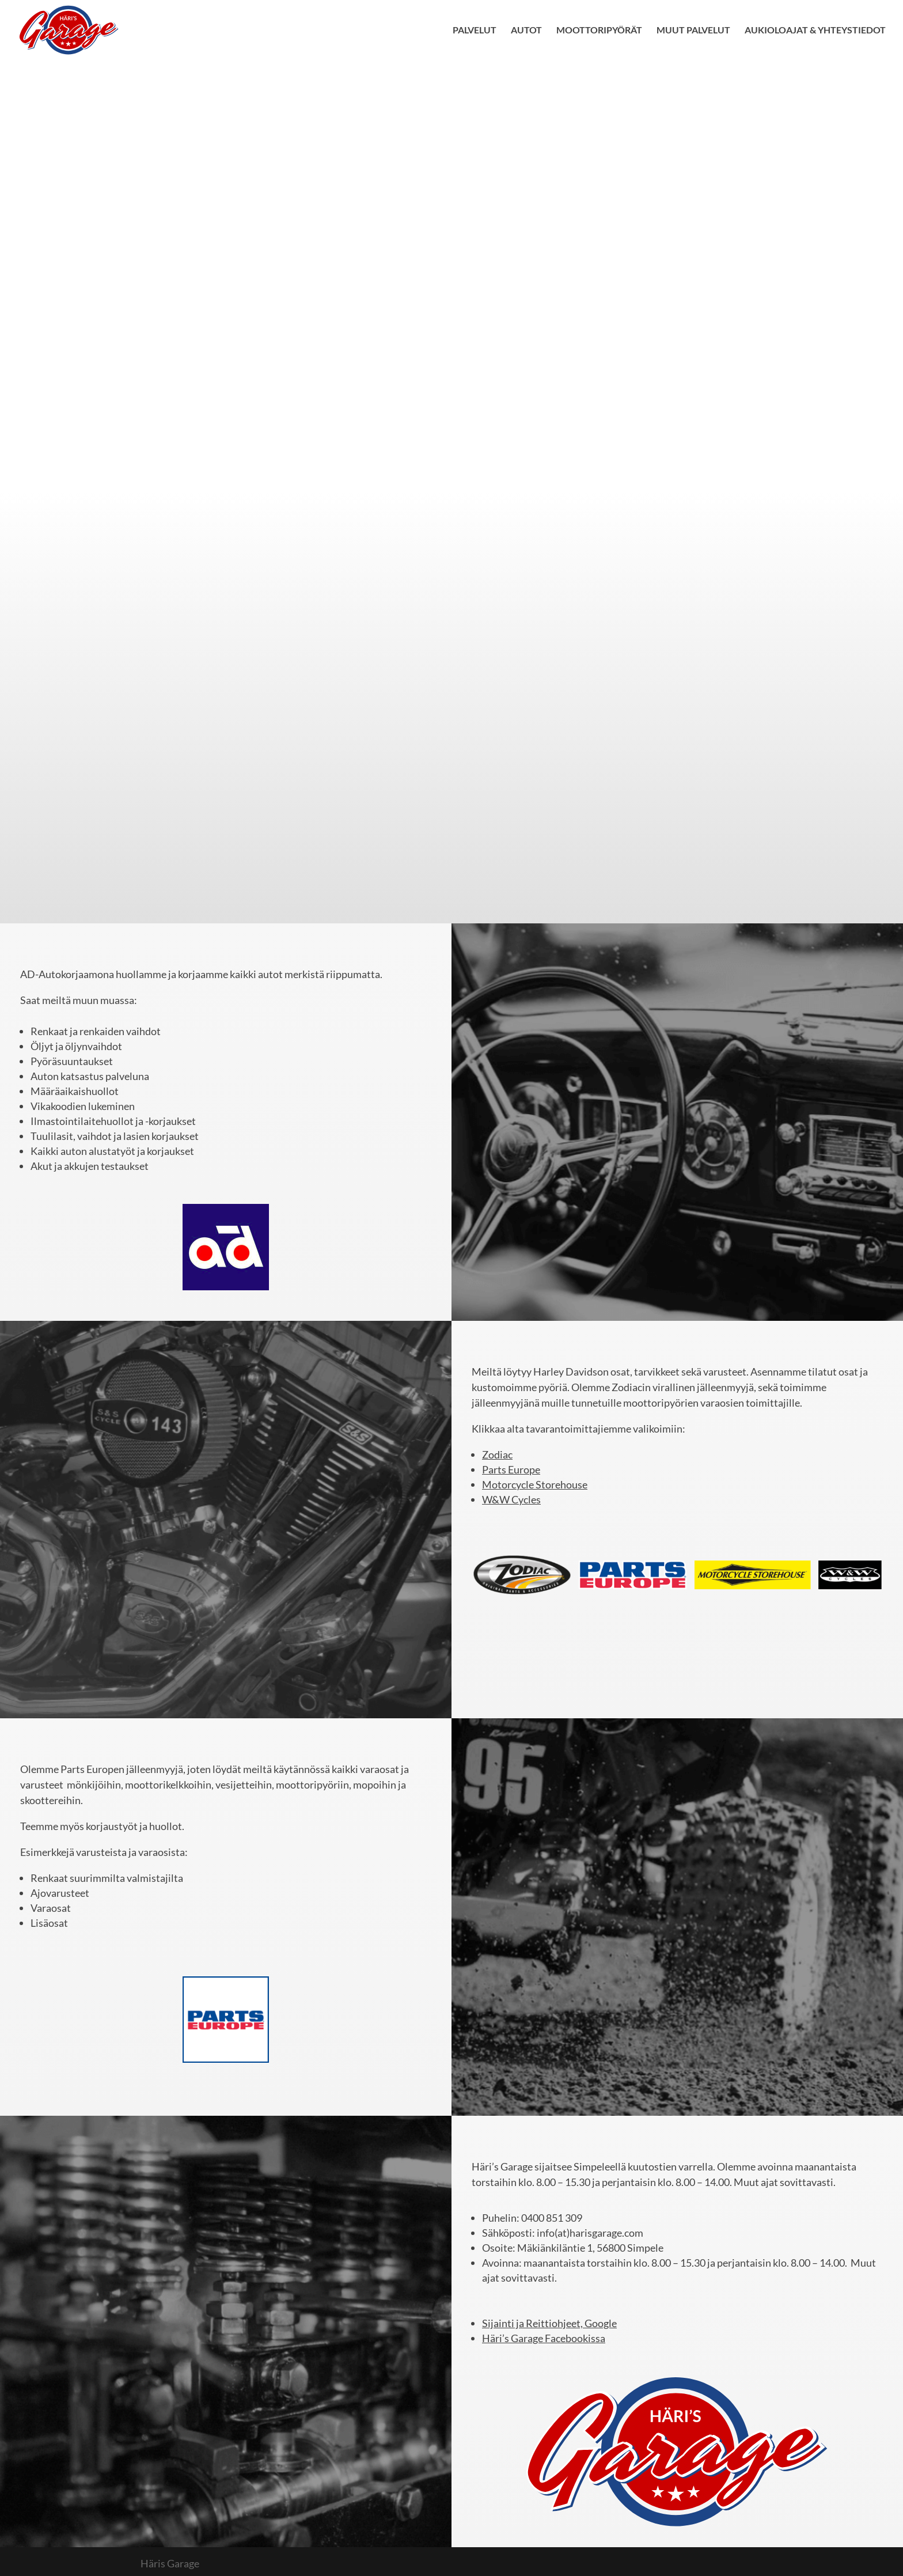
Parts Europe (511, 1469)
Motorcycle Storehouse (534, 1484)
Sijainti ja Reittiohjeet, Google (549, 2323)
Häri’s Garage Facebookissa (543, 2338)
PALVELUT (474, 30)
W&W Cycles (511, 1499)
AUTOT (526, 30)
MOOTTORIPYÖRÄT (599, 30)
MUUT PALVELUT (693, 30)
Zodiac (497, 1454)
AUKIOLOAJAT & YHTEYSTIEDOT (815, 30)
